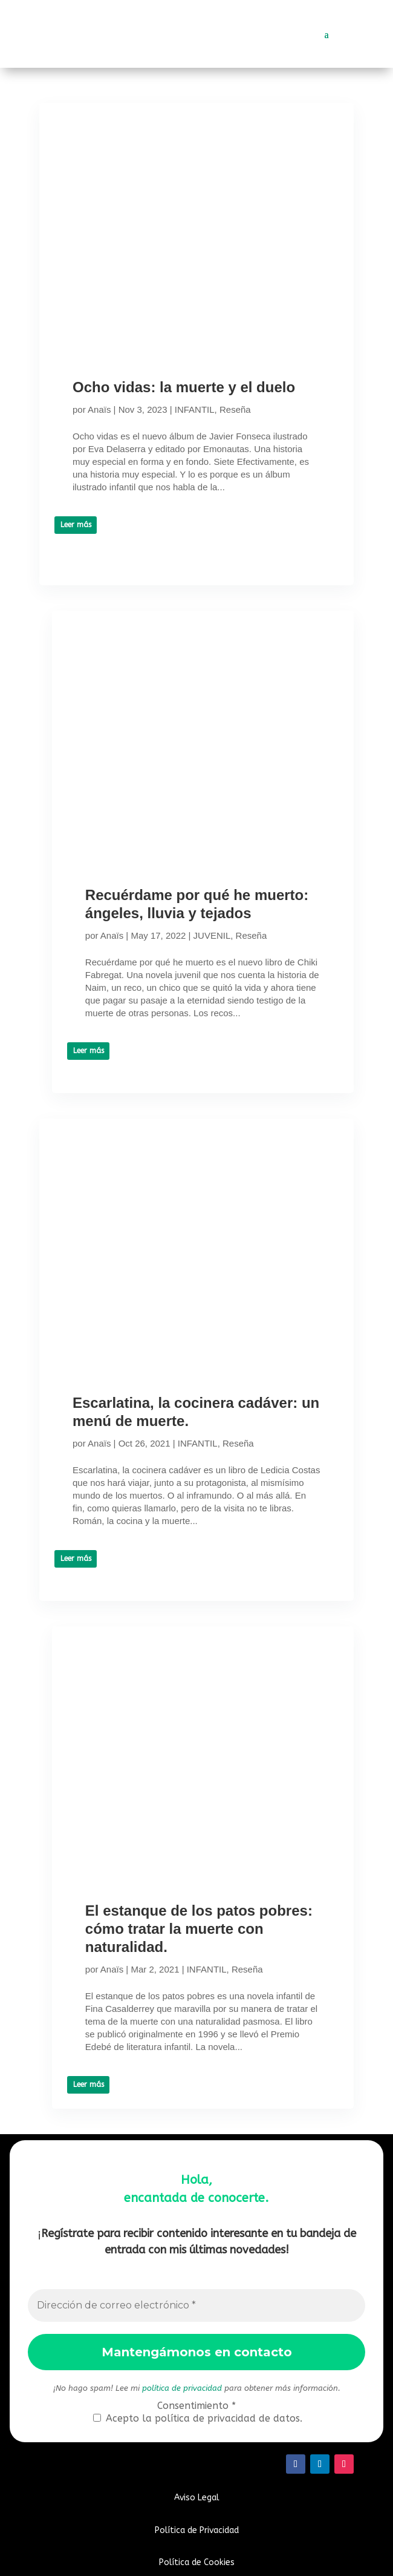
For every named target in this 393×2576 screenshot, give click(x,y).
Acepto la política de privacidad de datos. (197, 2418)
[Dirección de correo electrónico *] (196, 2305)
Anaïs (99, 409)
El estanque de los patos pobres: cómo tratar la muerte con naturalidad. (199, 1928)
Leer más (75, 525)
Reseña (235, 409)
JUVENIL (212, 935)
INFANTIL (195, 409)
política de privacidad (182, 2388)
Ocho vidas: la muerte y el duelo (184, 387)
